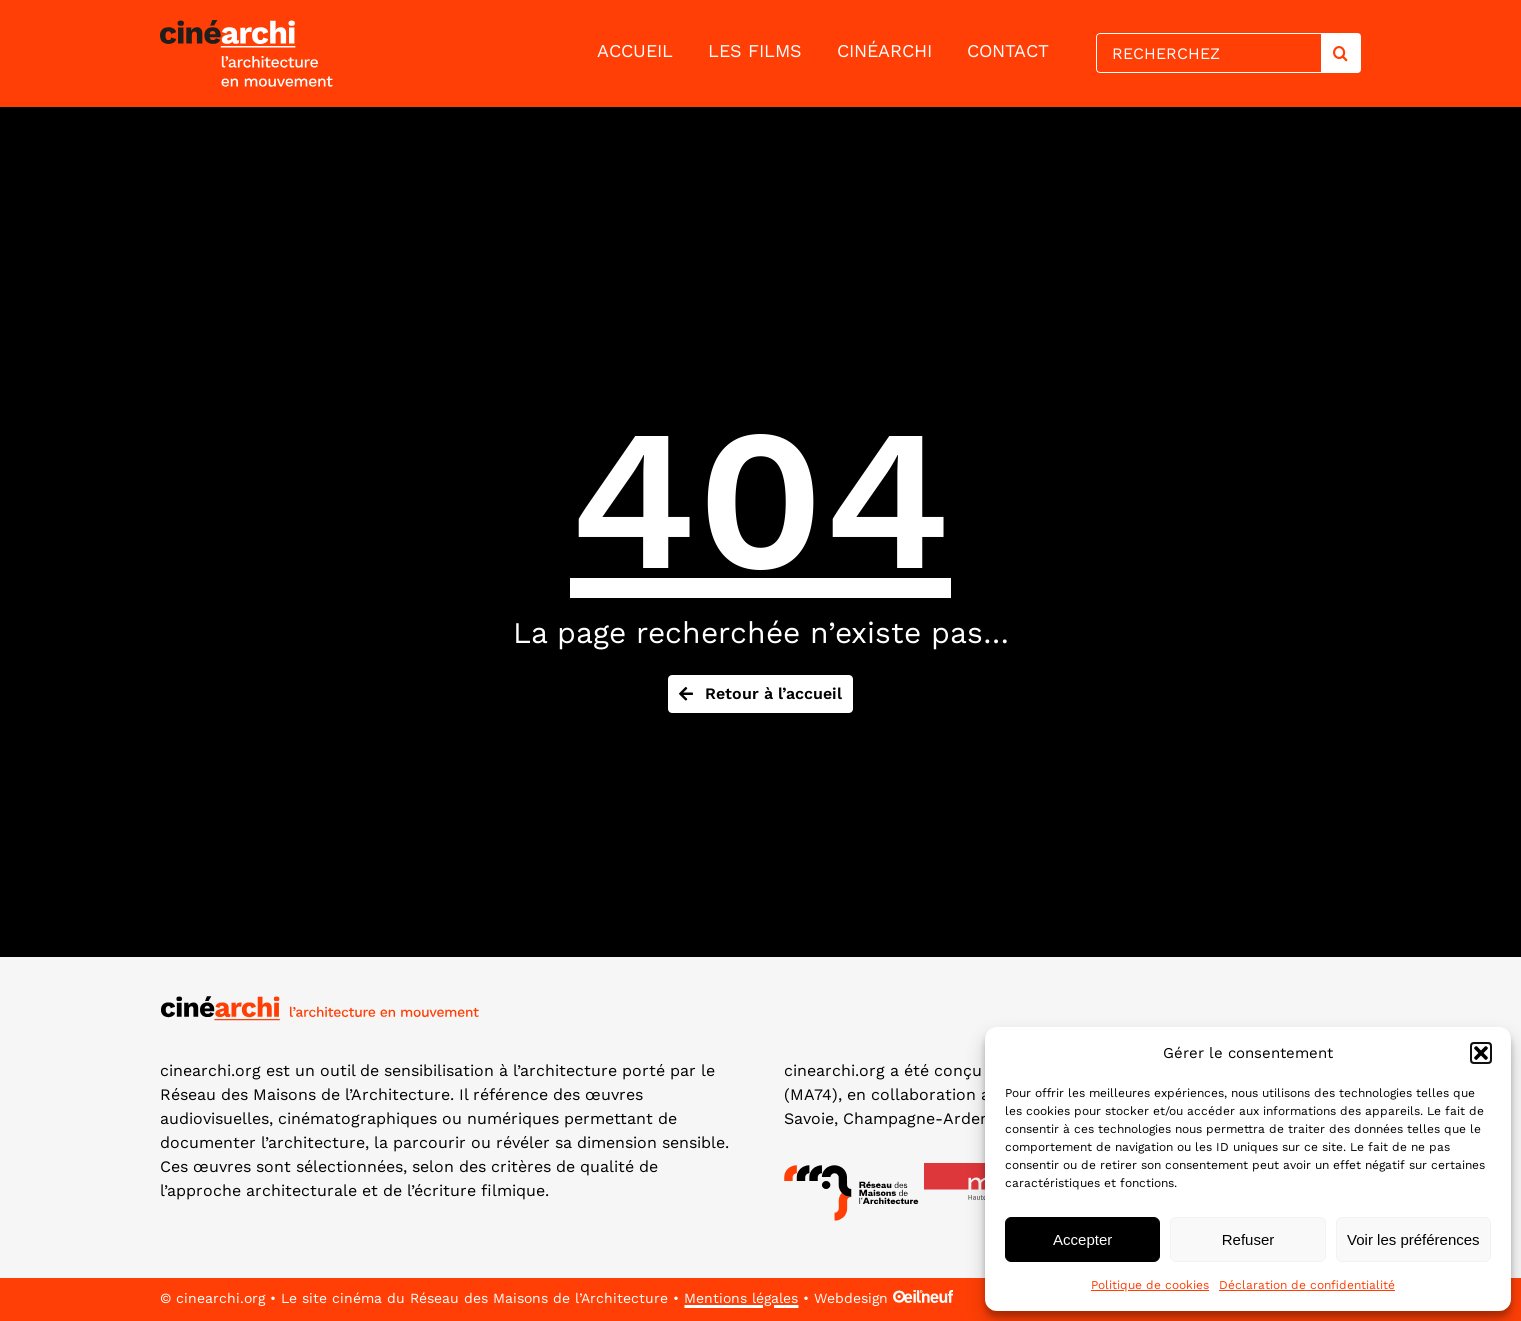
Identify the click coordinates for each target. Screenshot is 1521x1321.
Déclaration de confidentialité (1307, 1285)
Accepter (1082, 1239)
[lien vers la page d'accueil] (292, 53)
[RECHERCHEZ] (1208, 53)
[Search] (1341, 53)
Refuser (1248, 1239)
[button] (1481, 1053)
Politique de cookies (1150, 1285)
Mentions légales (741, 1298)
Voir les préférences (1413, 1239)
